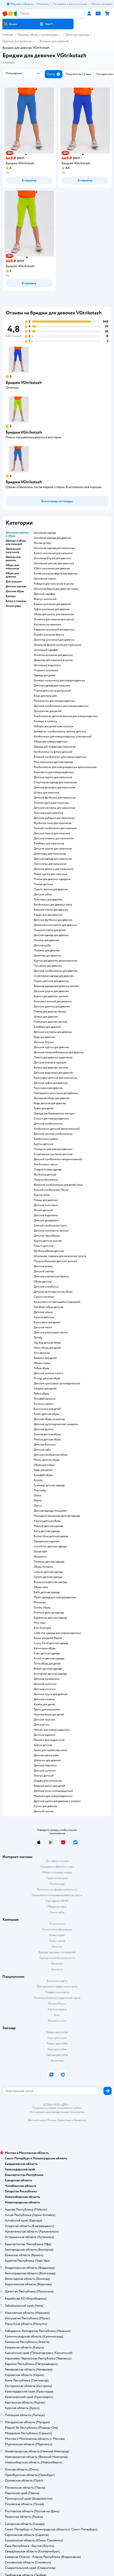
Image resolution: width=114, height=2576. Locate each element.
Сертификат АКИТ (57, 1901)
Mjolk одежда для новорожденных (55, 1597)
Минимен (40, 1602)
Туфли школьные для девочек (52, 609)
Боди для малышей (45, 695)
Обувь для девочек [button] (12, 575)
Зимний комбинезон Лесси (51, 1190)
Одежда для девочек (17, 41)
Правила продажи (57, 1878)
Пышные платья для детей (50, 930)
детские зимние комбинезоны (53, 1133)
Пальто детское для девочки (51, 981)
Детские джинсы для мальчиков (53, 869)
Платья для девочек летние (50, 1021)
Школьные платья (45, 578)
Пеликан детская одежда (49, 1561)
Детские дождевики (46, 1220)
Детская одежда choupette (50, 1510)
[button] (46, 24)
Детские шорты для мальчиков (53, 848)
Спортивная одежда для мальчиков (55, 782)
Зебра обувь (41, 1368)
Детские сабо (42, 1449)
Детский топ (42, 1724)
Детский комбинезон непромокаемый (58, 1159)
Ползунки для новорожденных (53, 1149)
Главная (7, 35)
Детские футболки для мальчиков (55, 797)
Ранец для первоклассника (50, 1750)
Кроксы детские (44, 1317)
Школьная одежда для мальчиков (54, 548)
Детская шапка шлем (46, 1755)
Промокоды (57, 1883)
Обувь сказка (42, 1363)
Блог (57, 2015)
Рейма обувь (41, 1393)
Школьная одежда (45, 532)
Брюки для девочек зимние (51, 1067)
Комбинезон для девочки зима (53, 904)
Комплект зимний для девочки (53, 1001)
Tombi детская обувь (46, 1414)
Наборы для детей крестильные (53, 726)
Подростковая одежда (47, 1169)
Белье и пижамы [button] (16, 601)
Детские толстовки (46, 1205)
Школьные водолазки (47, 665)
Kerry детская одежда (47, 1531)
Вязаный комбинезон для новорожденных (60, 757)
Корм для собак (57, 2049)
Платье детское (43, 884)
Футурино (40, 1556)
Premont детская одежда (49, 1612)
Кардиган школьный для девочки (54, 629)
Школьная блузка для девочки (52, 558)
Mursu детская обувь (47, 1459)
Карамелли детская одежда (50, 1617)
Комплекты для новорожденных (54, 772)
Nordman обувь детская (48, 1307)
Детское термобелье (47, 1235)
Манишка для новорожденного (53, 1796)
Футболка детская (45, 1174)
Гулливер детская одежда (49, 1485)
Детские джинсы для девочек (52, 1006)
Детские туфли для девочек (51, 1083)
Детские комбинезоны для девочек (56, 970)
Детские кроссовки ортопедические (57, 1383)
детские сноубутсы (46, 1286)
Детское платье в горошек (50, 1062)
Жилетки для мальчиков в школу (54, 619)
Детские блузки (44, 1042)
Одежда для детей (44, 675)
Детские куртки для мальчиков (53, 777)
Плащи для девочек (46, 1200)
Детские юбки (43, 894)
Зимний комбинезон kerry (50, 1225)
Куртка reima (42, 1195)
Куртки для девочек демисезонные (55, 960)
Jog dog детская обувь (47, 1342)
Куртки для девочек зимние (51, 996)
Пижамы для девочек (47, 950)
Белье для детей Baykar (48, 1638)
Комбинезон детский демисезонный (57, 1128)
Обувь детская (43, 1281)
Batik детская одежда (47, 1592)
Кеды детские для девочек (50, 1103)
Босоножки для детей (47, 1409)
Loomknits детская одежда (50, 1546)
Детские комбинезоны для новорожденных (61, 706)
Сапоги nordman (44, 1296)
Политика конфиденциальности (57, 1889)
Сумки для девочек (45, 1806)
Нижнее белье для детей (49, 1714)
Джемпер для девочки (47, 955)
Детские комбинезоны (48, 1123)
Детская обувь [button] (15, 591)
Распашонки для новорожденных (54, 701)
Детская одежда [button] (16, 586)
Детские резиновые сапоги (51, 1332)
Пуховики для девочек (48, 965)
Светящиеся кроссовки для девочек (56, 1093)
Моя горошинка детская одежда (53, 762)
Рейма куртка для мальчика (50, 874)
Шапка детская (43, 1745)
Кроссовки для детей (47, 1322)
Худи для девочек (44, 1037)
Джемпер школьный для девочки (54, 639)
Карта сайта (57, 1912)
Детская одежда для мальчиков (53, 858)
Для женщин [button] (14, 581)
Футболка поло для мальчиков (53, 823)
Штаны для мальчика (46, 792)
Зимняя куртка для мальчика (51, 802)
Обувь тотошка (43, 1566)
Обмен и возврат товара (57, 1872)
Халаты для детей (44, 1704)
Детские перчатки (45, 1765)
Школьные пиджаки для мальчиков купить (60, 1256)
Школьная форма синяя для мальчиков (57, 644)
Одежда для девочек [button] (13, 558)
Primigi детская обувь (47, 1378)
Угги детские (42, 1353)
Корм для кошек (57, 2038)
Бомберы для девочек (47, 1027)
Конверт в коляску (45, 721)
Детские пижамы (44, 1699)
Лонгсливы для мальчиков (50, 864)
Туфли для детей (44, 1108)
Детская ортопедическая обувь (53, 1291)
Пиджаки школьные (46, 670)
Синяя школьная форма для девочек (56, 573)
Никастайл (40, 1551)
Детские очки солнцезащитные (53, 1791)
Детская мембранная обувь (50, 1454)
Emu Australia (42, 1628)
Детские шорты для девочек (51, 991)
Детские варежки (44, 1735)
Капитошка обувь (44, 1648)
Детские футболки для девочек (53, 920)
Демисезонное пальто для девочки (55, 925)
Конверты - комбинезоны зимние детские (60, 731)
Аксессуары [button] (13, 606)
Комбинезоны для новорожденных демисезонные (65, 767)
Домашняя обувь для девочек (52, 1098)
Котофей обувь (43, 1475)
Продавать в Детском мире (57, 1866)
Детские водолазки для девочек (53, 1072)
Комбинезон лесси (46, 1164)
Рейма (37, 1500)
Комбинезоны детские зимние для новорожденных (66, 716)
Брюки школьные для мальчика (53, 553)
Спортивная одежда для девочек (54, 976)
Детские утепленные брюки (51, 1276)
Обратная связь (57, 1906)
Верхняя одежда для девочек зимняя (56, 986)
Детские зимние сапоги (48, 1373)
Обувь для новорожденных (51, 741)
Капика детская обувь (47, 1521)
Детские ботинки (45, 1444)
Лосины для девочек (46, 940)
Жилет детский (43, 1210)
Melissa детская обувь (47, 1439)
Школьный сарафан (46, 650)
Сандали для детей (45, 1388)
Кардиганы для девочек (48, 914)
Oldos (37, 1495)
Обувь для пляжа (44, 1465)
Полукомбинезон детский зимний (55, 1261)
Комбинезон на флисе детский (53, 751)
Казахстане (64, 2120)
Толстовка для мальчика (48, 813)
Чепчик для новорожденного (52, 1729)
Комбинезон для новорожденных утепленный (62, 736)
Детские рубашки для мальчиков (54, 818)
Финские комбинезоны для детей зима (58, 1184)
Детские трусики (44, 1719)
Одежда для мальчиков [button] (13, 550)
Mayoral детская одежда (48, 1526)
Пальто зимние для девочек (51, 889)
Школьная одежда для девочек (52, 538)
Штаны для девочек (46, 1016)
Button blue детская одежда (51, 1536)
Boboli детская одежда (48, 1668)
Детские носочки (45, 1689)
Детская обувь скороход (49, 1419)
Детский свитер (44, 1271)
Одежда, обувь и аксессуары (37, 35)
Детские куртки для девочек (51, 1047)
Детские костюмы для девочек (53, 1032)
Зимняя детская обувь (47, 1434)
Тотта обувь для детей (47, 1663)
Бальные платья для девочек (51, 909)
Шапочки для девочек (47, 1760)
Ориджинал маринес (47, 1541)
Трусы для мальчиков (47, 1709)
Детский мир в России (42, 2120)
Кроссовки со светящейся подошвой (57, 1302)
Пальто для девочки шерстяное (53, 1057)
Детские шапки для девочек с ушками (57, 1801)
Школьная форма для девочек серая (56, 588)
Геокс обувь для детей (47, 1347)
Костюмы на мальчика (47, 624)
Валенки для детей (45, 1358)
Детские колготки (45, 1684)
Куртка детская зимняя (48, 1240)
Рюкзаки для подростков (49, 1740)
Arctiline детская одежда (49, 1658)
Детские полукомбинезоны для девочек (59, 1052)
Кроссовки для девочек (48, 1088)
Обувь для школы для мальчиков (54, 614)
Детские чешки (43, 1312)
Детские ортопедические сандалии (56, 1424)
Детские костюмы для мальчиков (54, 807)
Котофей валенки (44, 1398)
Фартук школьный (45, 599)
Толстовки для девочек (48, 899)
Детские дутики (44, 1429)
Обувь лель (41, 1587)
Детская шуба (42, 945)
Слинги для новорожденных (51, 1118)
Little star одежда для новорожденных (57, 1633)
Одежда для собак (57, 2055)
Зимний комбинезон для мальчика (55, 828)
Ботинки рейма (43, 1403)
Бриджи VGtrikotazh (24, 382)
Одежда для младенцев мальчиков (55, 746)
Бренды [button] (11, 596)
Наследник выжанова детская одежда (57, 1516)
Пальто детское (43, 1246)
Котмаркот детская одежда (50, 1673)
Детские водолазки (46, 1215)
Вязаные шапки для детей (49, 1785)
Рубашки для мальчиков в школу (54, 583)
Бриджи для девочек (54, 41)
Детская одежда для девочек (51, 935)
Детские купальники (47, 1679)
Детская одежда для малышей (52, 685)
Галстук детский (44, 1775)
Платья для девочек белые (50, 1011)
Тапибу (38, 1337)
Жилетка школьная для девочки (53, 655)
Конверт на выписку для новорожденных (59, 680)
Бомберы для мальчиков (49, 843)
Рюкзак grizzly (42, 543)
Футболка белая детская (49, 1251)
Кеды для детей (43, 1470)
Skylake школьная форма (49, 634)
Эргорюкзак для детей (47, 711)
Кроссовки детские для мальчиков (55, 1077)
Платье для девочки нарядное (52, 879)
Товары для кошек (57, 2032)
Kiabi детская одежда (47, 1653)
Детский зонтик (44, 1811)
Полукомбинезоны (46, 1179)
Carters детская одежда (48, 1577)
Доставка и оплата (57, 1861)
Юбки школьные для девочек (52, 568)
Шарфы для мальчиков (48, 1780)
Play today (40, 1490)
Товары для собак (57, 2043)
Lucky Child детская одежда (51, 1643)
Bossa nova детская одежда (50, 1582)
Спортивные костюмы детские (53, 1154)
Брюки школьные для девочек (52, 604)
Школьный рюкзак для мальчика (54, 563)
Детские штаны (43, 1266)
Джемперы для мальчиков (50, 853)
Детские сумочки (45, 1770)
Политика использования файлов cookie (57, 1895)
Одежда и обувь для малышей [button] (16, 542)
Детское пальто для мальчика (52, 833)
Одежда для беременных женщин (54, 1113)
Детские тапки (43, 1327)
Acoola (38, 1480)
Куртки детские (43, 1144)
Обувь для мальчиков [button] (12, 567)
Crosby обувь (42, 1607)
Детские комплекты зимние (51, 1230)
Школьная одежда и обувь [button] (17, 534)
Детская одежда (77, 35)
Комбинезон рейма (46, 1139)
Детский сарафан (44, 594)
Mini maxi (40, 1622)
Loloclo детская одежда (48, 1572)
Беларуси (80, 2120)
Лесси (38, 1505)
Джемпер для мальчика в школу (53, 660)
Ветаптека (57, 2060)
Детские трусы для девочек (51, 1694)
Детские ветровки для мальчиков (54, 787)
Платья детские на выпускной (52, 690)
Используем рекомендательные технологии (57, 2112)
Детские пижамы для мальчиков (53, 838)
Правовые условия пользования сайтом (57, 2108)
